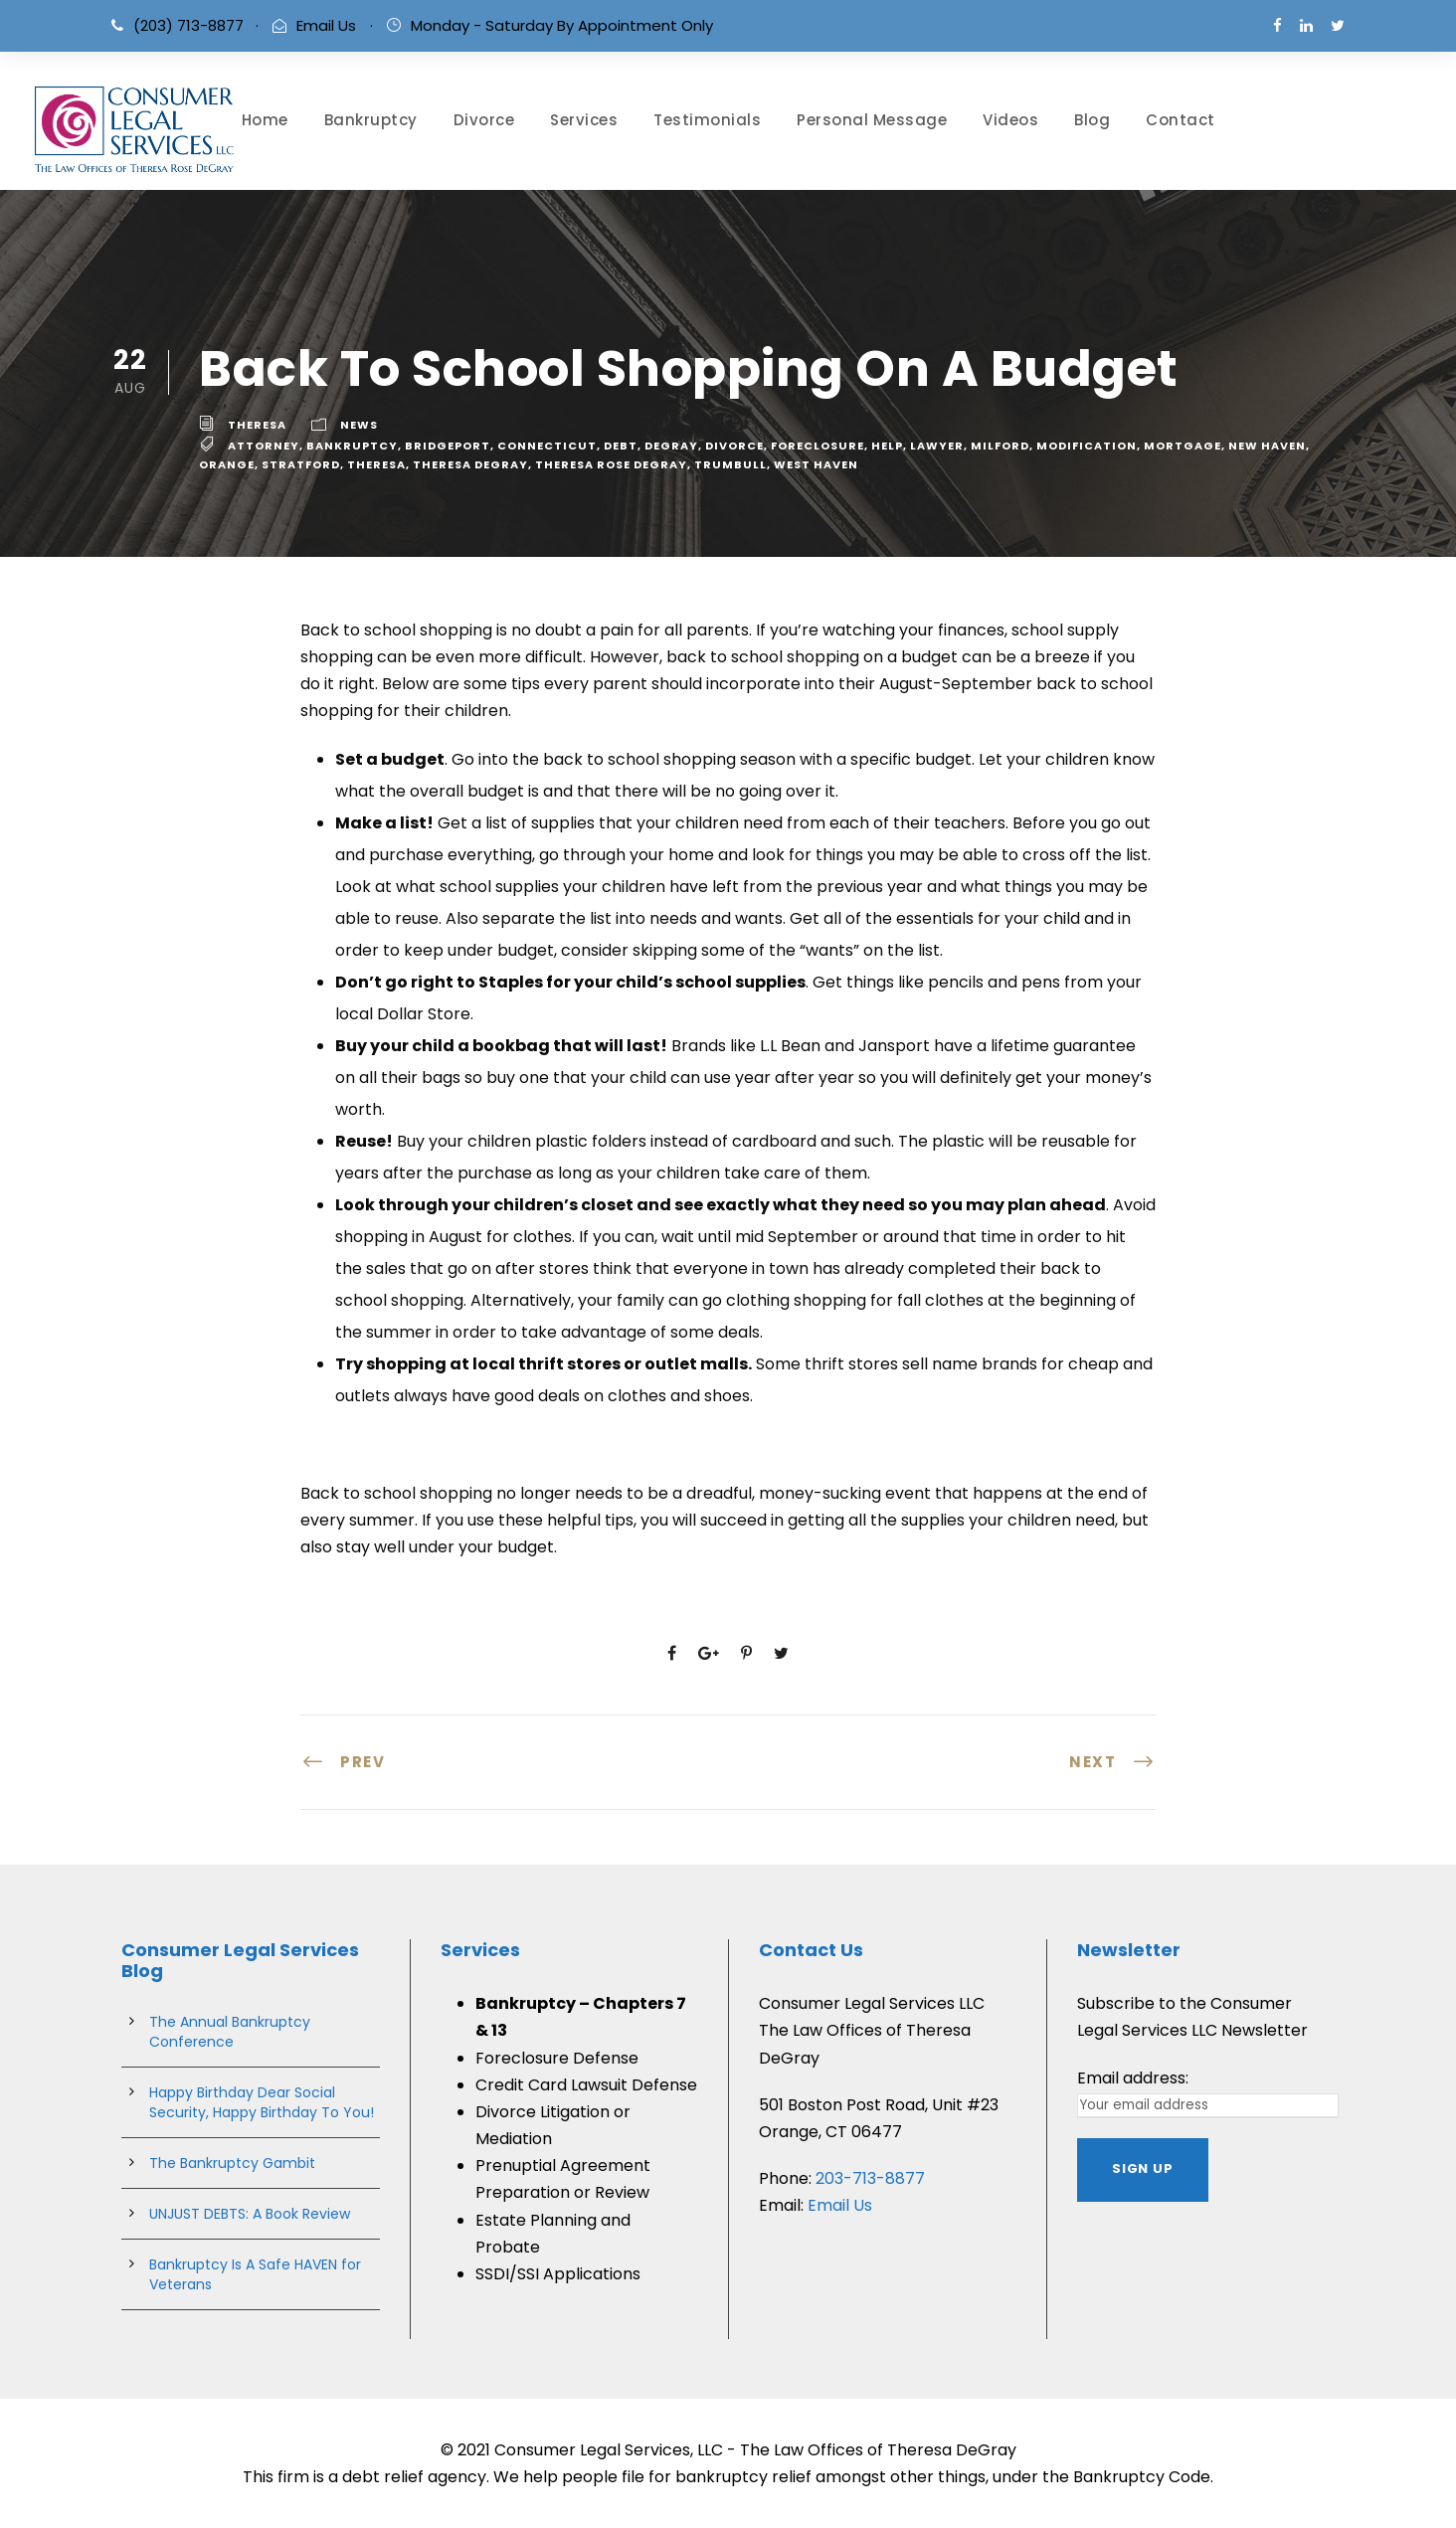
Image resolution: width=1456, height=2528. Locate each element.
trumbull (730, 464)
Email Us (326, 25)
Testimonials (707, 119)
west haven (816, 464)
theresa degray (470, 464)
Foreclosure (817, 445)
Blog (1092, 119)
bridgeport (447, 445)
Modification (1086, 445)
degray (671, 445)
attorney (263, 445)
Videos (1010, 119)
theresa (257, 425)
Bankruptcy (371, 119)
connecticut (547, 445)
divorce (734, 445)
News (359, 425)
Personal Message (872, 119)
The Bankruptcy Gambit (232, 2163)
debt (620, 445)
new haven (1267, 445)
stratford (301, 464)
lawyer (937, 445)
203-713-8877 (870, 2178)
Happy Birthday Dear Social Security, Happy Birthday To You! (261, 2102)
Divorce (484, 119)
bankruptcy (352, 445)
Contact (1180, 119)
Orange (227, 464)
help (887, 445)
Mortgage (1182, 445)
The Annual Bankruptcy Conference (229, 2032)
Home (265, 119)
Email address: (1132, 2078)
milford (1000, 445)
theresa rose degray (611, 464)
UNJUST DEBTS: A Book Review (249, 2214)
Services (584, 119)
